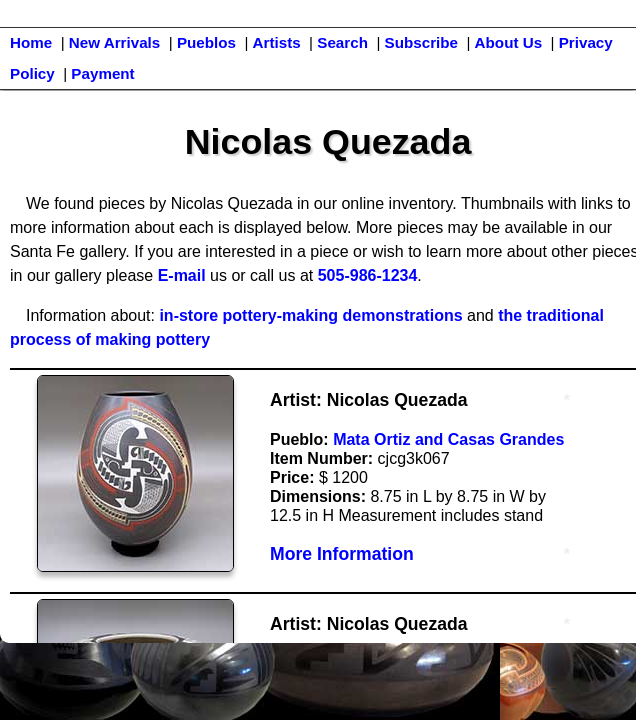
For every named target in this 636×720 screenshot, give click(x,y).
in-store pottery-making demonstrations (310, 315)
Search (342, 42)
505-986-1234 (368, 275)
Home (31, 42)
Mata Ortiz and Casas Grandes (448, 439)
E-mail (182, 275)
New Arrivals (114, 42)
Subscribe (421, 42)
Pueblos (206, 42)
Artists (277, 42)
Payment (102, 73)
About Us (509, 42)
